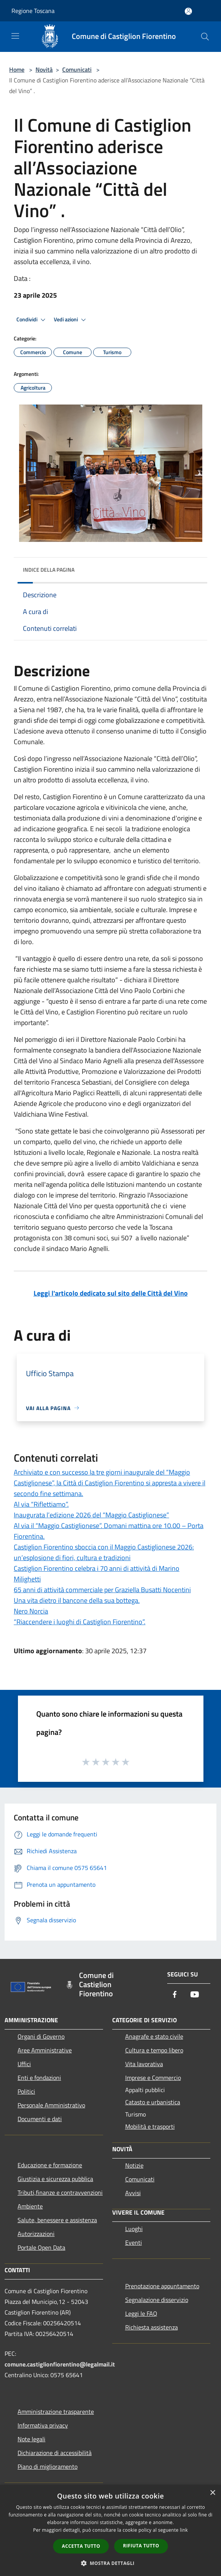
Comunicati (77, 69)
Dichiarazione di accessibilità (55, 2452)
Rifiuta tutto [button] (141, 2545)
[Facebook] (174, 1995)
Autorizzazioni (36, 2233)
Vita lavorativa (144, 2063)
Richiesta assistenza (151, 2327)
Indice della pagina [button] (48, 570)
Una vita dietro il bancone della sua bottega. (77, 1600)
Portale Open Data (41, 2247)
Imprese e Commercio (153, 2077)
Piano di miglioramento (47, 2466)
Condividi (32, 319)
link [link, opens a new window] (184, 2530)
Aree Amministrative (45, 2050)
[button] (111, 2563)
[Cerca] (205, 36)
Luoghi (134, 2228)
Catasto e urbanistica (152, 2102)
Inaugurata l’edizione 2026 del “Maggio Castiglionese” (91, 1515)
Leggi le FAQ (141, 2313)
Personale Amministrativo (51, 2105)
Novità (44, 69)
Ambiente (30, 2206)
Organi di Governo (41, 2036)
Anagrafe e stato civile (154, 2036)
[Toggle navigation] (15, 35)
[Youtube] (194, 1995)
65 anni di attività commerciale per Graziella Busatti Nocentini (102, 1590)
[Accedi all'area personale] (188, 11)
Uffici (24, 2063)
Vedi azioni (71, 319)
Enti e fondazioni (39, 2077)
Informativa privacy (43, 2425)
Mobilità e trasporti (150, 2126)
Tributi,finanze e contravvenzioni (60, 2192)
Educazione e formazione (50, 2165)
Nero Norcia (31, 1611)
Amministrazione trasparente (56, 2411)
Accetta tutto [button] (81, 2546)
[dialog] (110, 2530)
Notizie (134, 2165)
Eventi (133, 2242)
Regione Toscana (33, 10)
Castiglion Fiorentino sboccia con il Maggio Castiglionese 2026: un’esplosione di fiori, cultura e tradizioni (104, 1552)
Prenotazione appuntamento (162, 2286)
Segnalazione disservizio (156, 2299)
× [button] (212, 2493)
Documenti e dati (40, 2118)
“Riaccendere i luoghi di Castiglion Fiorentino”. (79, 1622)
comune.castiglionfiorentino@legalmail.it (60, 2364)
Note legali (31, 2439)
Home (16, 69)
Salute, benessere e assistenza (57, 2220)
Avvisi (133, 2192)
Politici (26, 2091)
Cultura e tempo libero (154, 2050)
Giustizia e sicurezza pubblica (55, 2178)
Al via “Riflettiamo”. (41, 1504)
